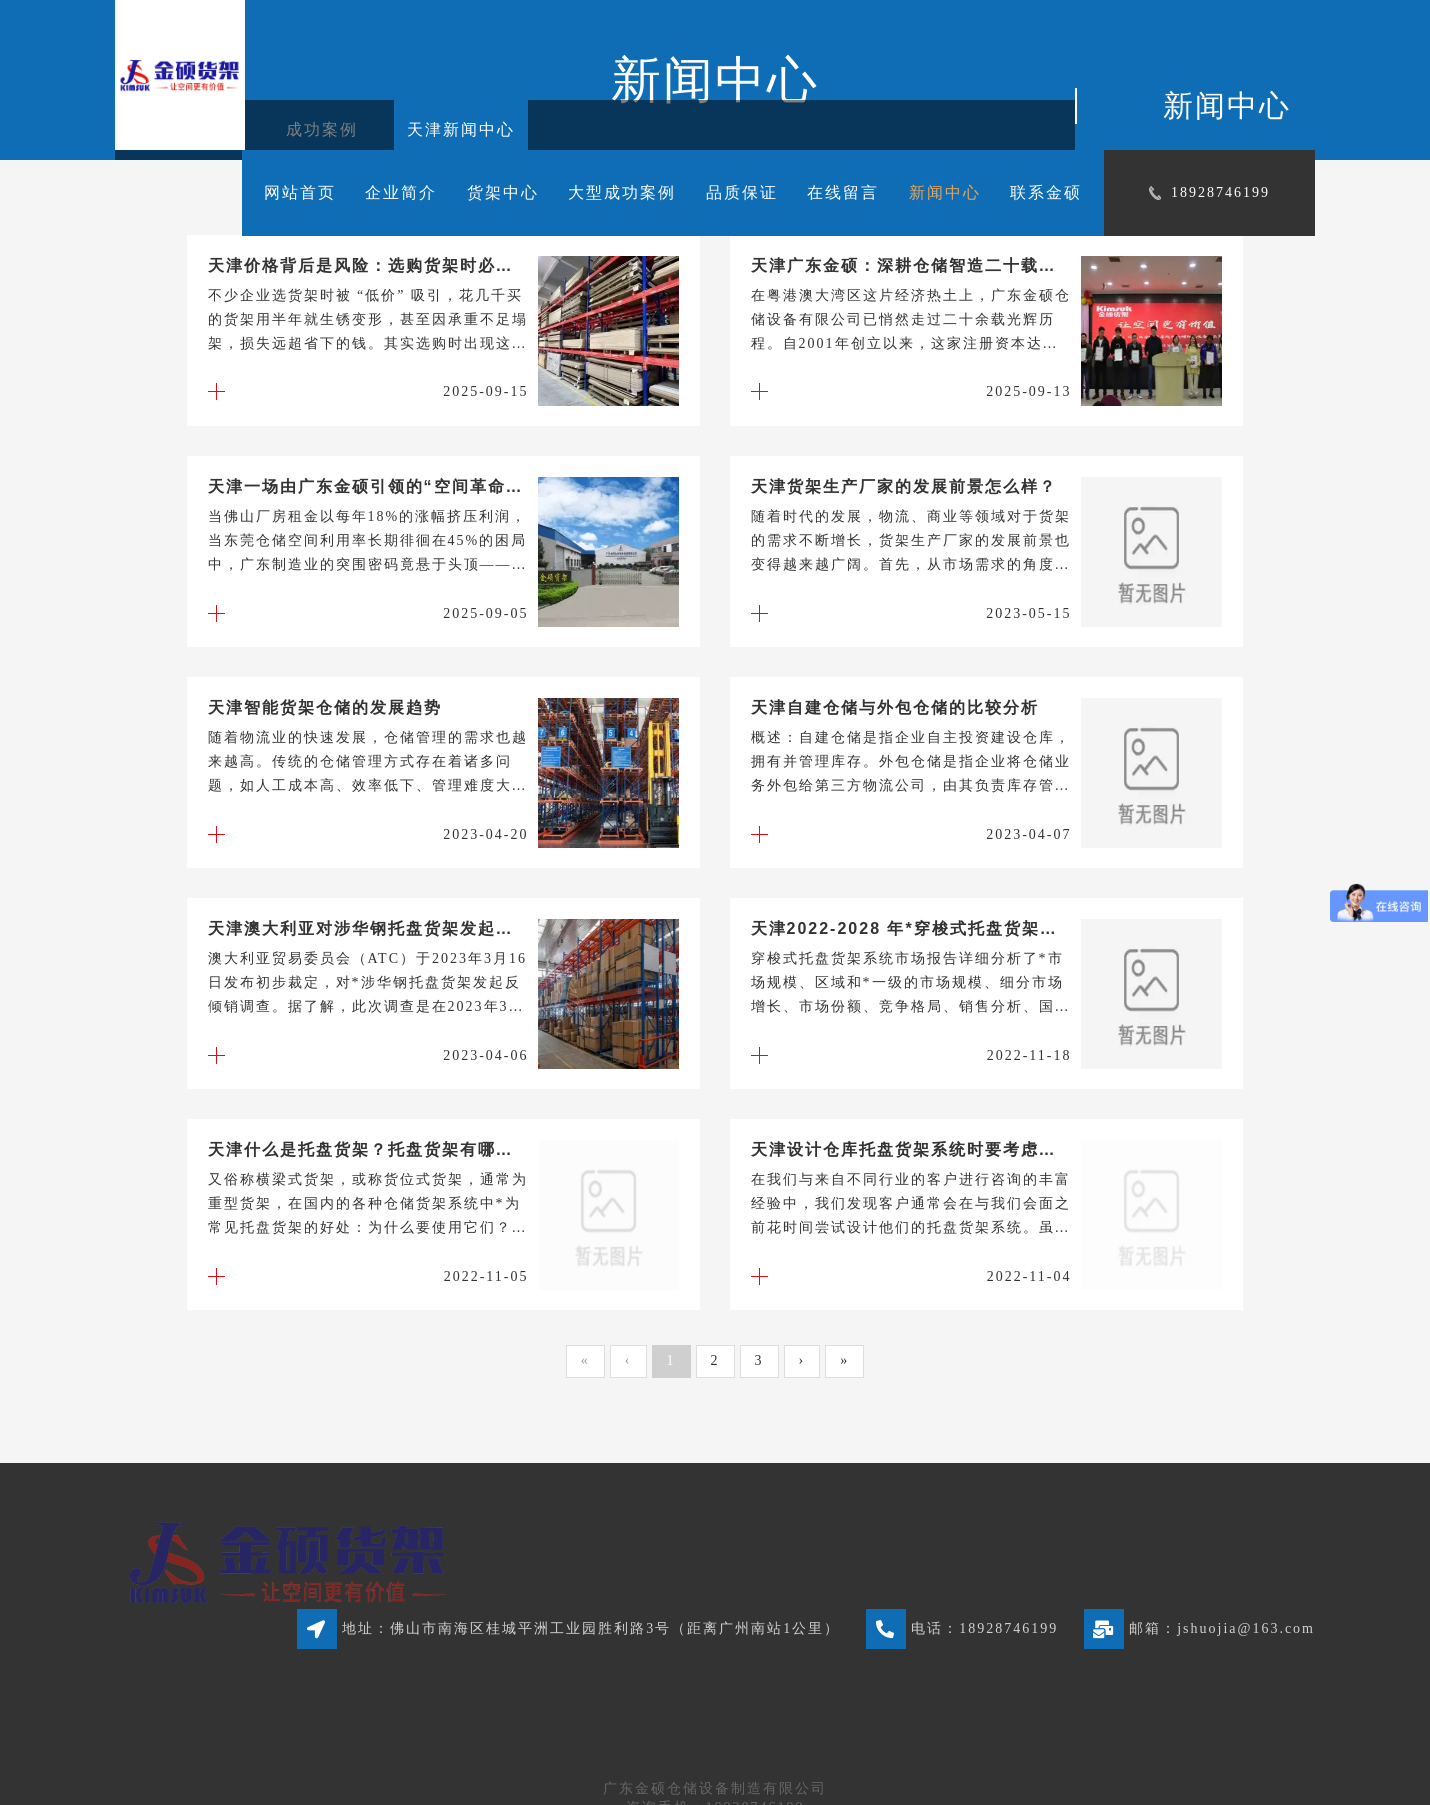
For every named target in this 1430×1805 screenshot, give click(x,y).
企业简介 (401, 192)
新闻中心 (945, 192)
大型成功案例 (622, 192)
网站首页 (300, 192)
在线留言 (843, 192)
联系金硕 (1046, 192)
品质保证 (742, 192)
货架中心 (503, 192)
